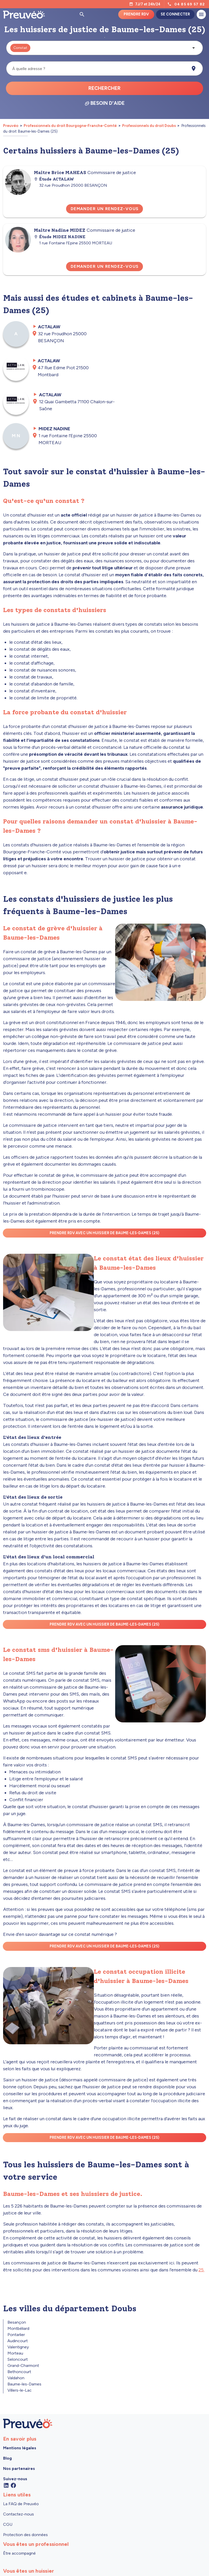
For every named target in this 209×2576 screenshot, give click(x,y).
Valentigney (18, 2347)
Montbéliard (18, 2328)
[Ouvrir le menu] (201, 14)
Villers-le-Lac (19, 2390)
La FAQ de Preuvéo (21, 2503)
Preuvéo (11, 125)
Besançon (16, 2322)
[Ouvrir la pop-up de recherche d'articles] (82, 14)
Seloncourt (17, 2359)
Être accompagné (19, 2553)
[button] (104, 48)
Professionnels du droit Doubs (149, 125)
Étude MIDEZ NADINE (59, 236)
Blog (7, 2458)
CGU (7, 2524)
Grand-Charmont (23, 2365)
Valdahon (15, 2377)
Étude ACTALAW (54, 179)
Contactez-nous (18, 2514)
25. (201, 2270)
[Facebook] (13, 2485)
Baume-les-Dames (24, 2384)
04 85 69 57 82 (189, 4)
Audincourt (17, 2340)
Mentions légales (19, 2447)
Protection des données (25, 2534)
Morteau (15, 2353)
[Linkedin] (6, 2485)
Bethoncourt (19, 2371)
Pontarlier (16, 2334)
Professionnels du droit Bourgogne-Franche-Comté (70, 125)
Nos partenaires (19, 2468)
